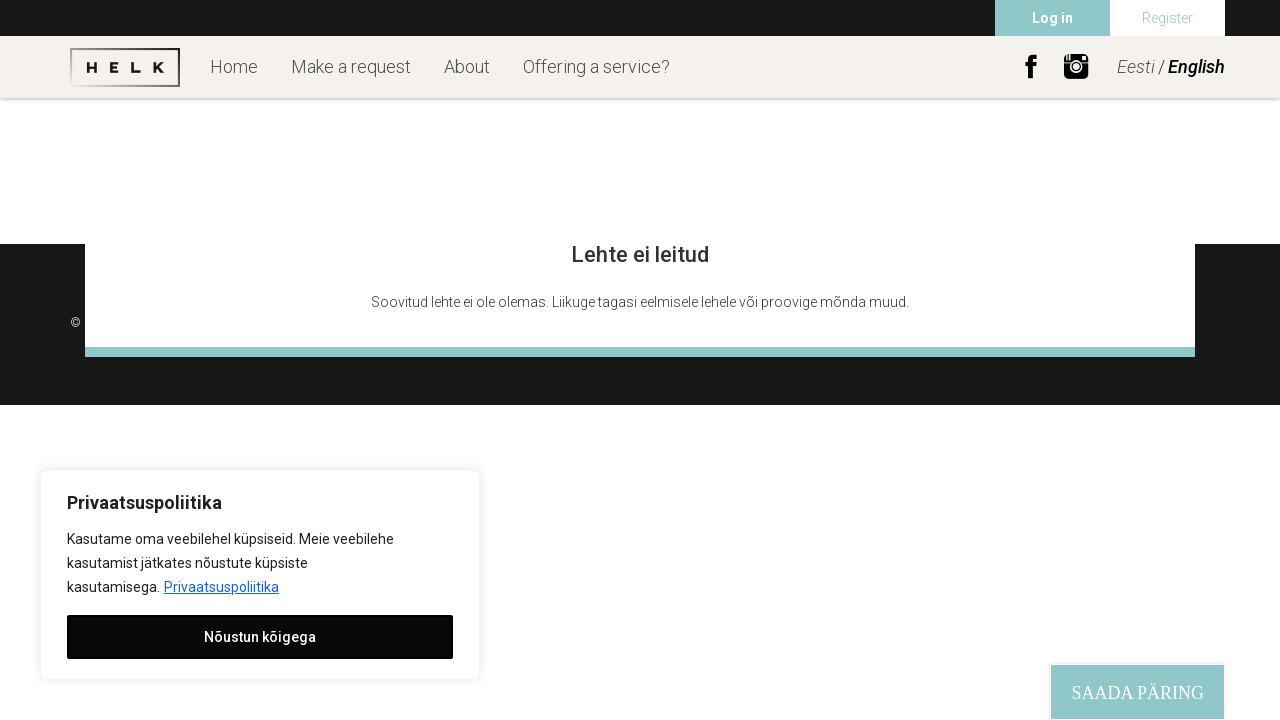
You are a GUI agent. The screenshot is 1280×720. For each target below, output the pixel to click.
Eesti (1136, 66)
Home (234, 66)
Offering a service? (596, 66)
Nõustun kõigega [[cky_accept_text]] (260, 637)
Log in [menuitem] (1052, 18)
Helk (125, 67)
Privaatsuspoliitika (221, 587)
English (1196, 66)
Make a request (351, 66)
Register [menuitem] (1167, 18)
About (467, 66)
